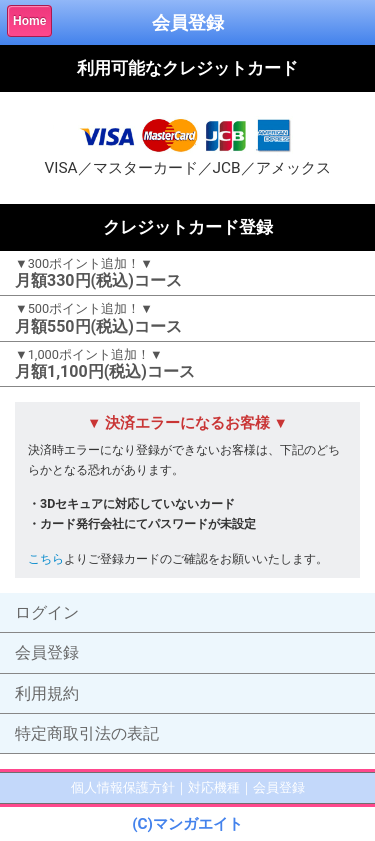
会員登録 (47, 652)
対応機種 (214, 787)
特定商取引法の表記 (87, 733)
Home (29, 21)
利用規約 (47, 693)
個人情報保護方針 (123, 787)
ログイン (47, 612)
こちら (46, 558)
